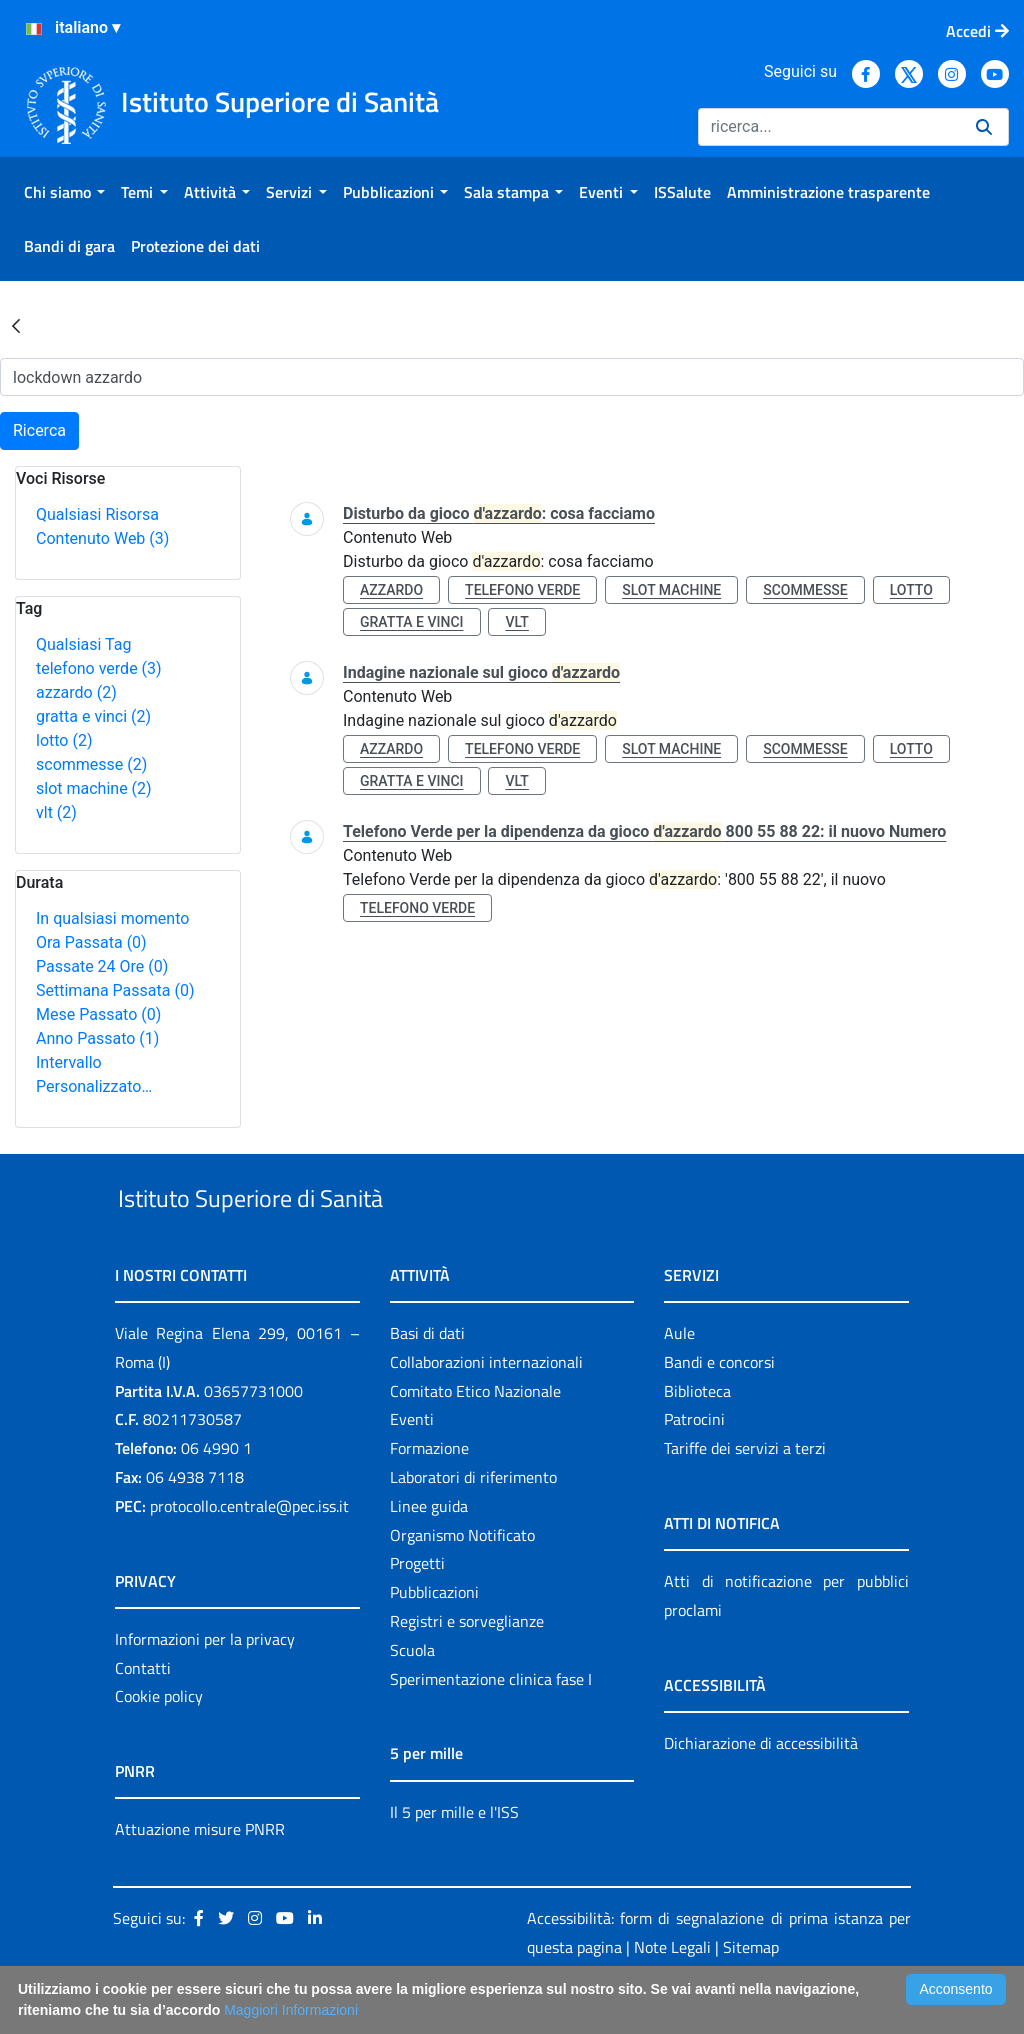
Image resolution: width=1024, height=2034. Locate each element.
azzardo (76, 692)
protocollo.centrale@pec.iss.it (249, 1552)
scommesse (91, 764)
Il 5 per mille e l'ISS (454, 1858)
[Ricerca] (829, 127)
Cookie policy (159, 1743)
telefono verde (99, 668)
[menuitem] (64, 192)
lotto (64, 740)
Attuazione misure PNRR (200, 1876)
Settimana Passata (115, 990)
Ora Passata (91, 942)
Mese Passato (98, 1014)
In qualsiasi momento (112, 918)
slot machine (94, 788)
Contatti (143, 1714)
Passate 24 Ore (102, 966)
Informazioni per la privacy (205, 1685)
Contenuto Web (102, 538)
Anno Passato (97, 1038)
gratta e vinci (93, 716)
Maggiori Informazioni (291, 2010)
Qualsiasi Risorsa (97, 514)
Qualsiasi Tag (83, 644)
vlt (56, 812)
